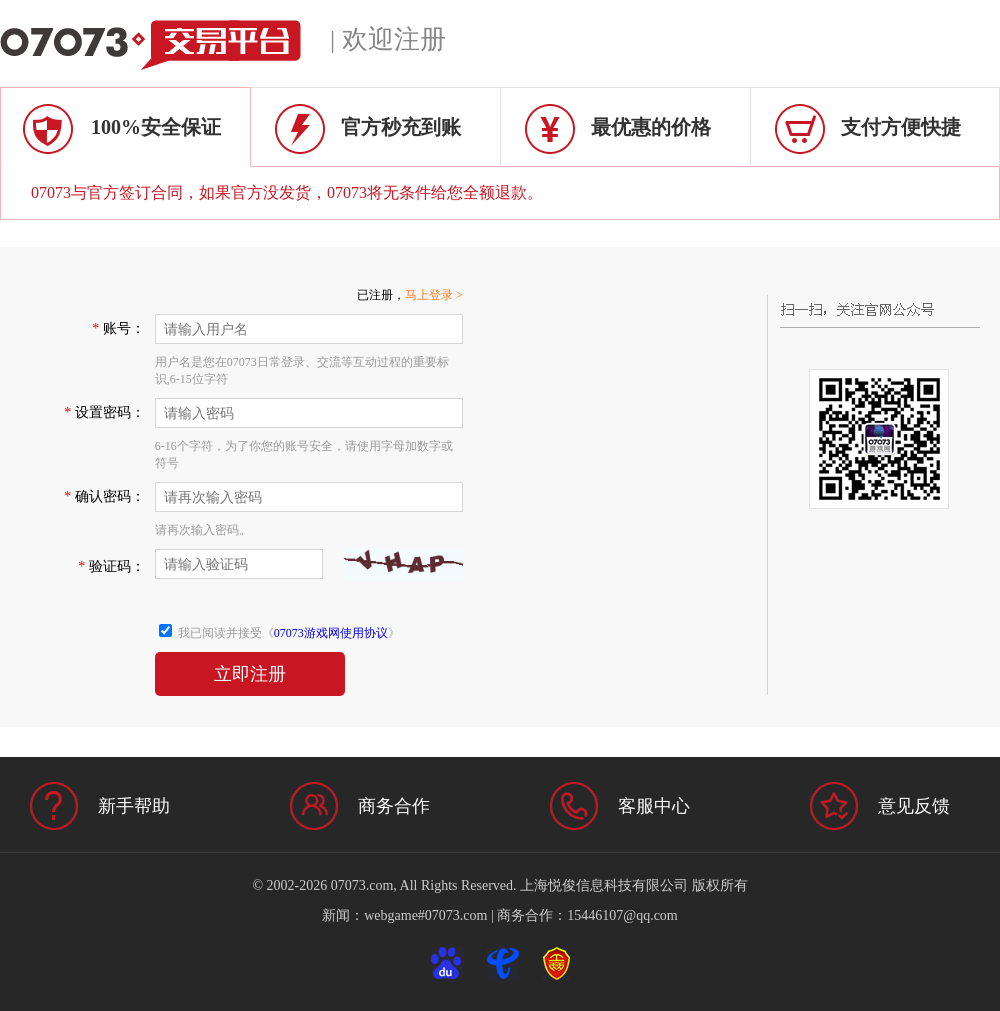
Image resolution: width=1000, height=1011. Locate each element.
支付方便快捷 (901, 127)
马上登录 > (434, 295)
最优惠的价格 (651, 127)
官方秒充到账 (401, 127)
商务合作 (394, 806)
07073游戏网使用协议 (331, 633)
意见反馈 (914, 806)
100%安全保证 (156, 127)
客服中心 (654, 806)
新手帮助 (134, 806)
